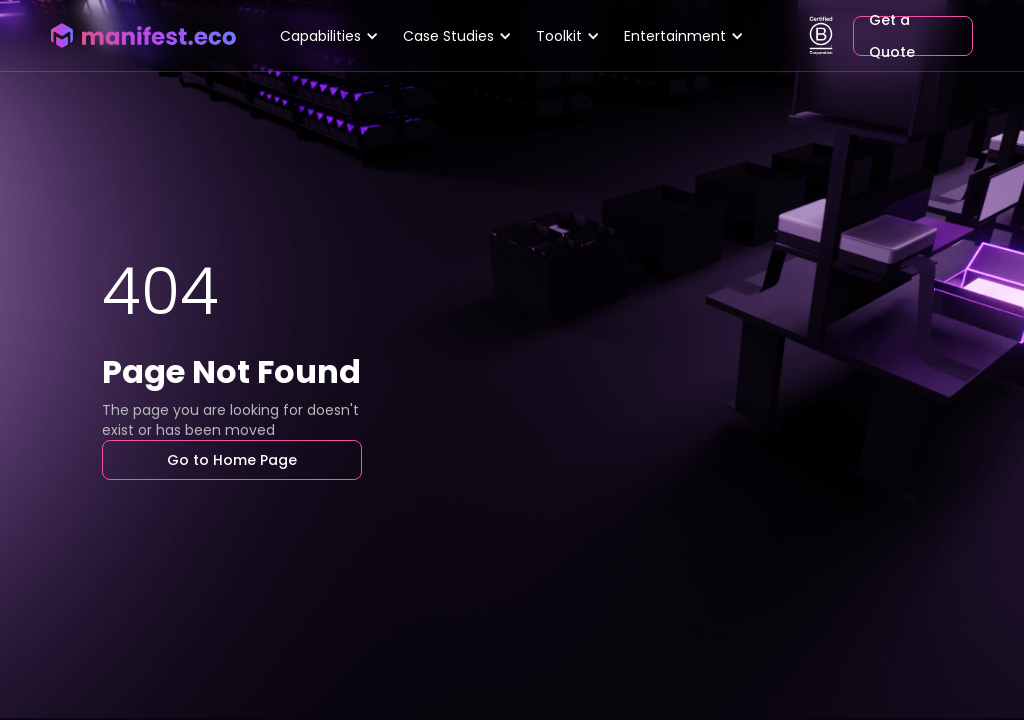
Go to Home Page (232, 460)
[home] (143, 35)
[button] (329, 36)
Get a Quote (892, 36)
